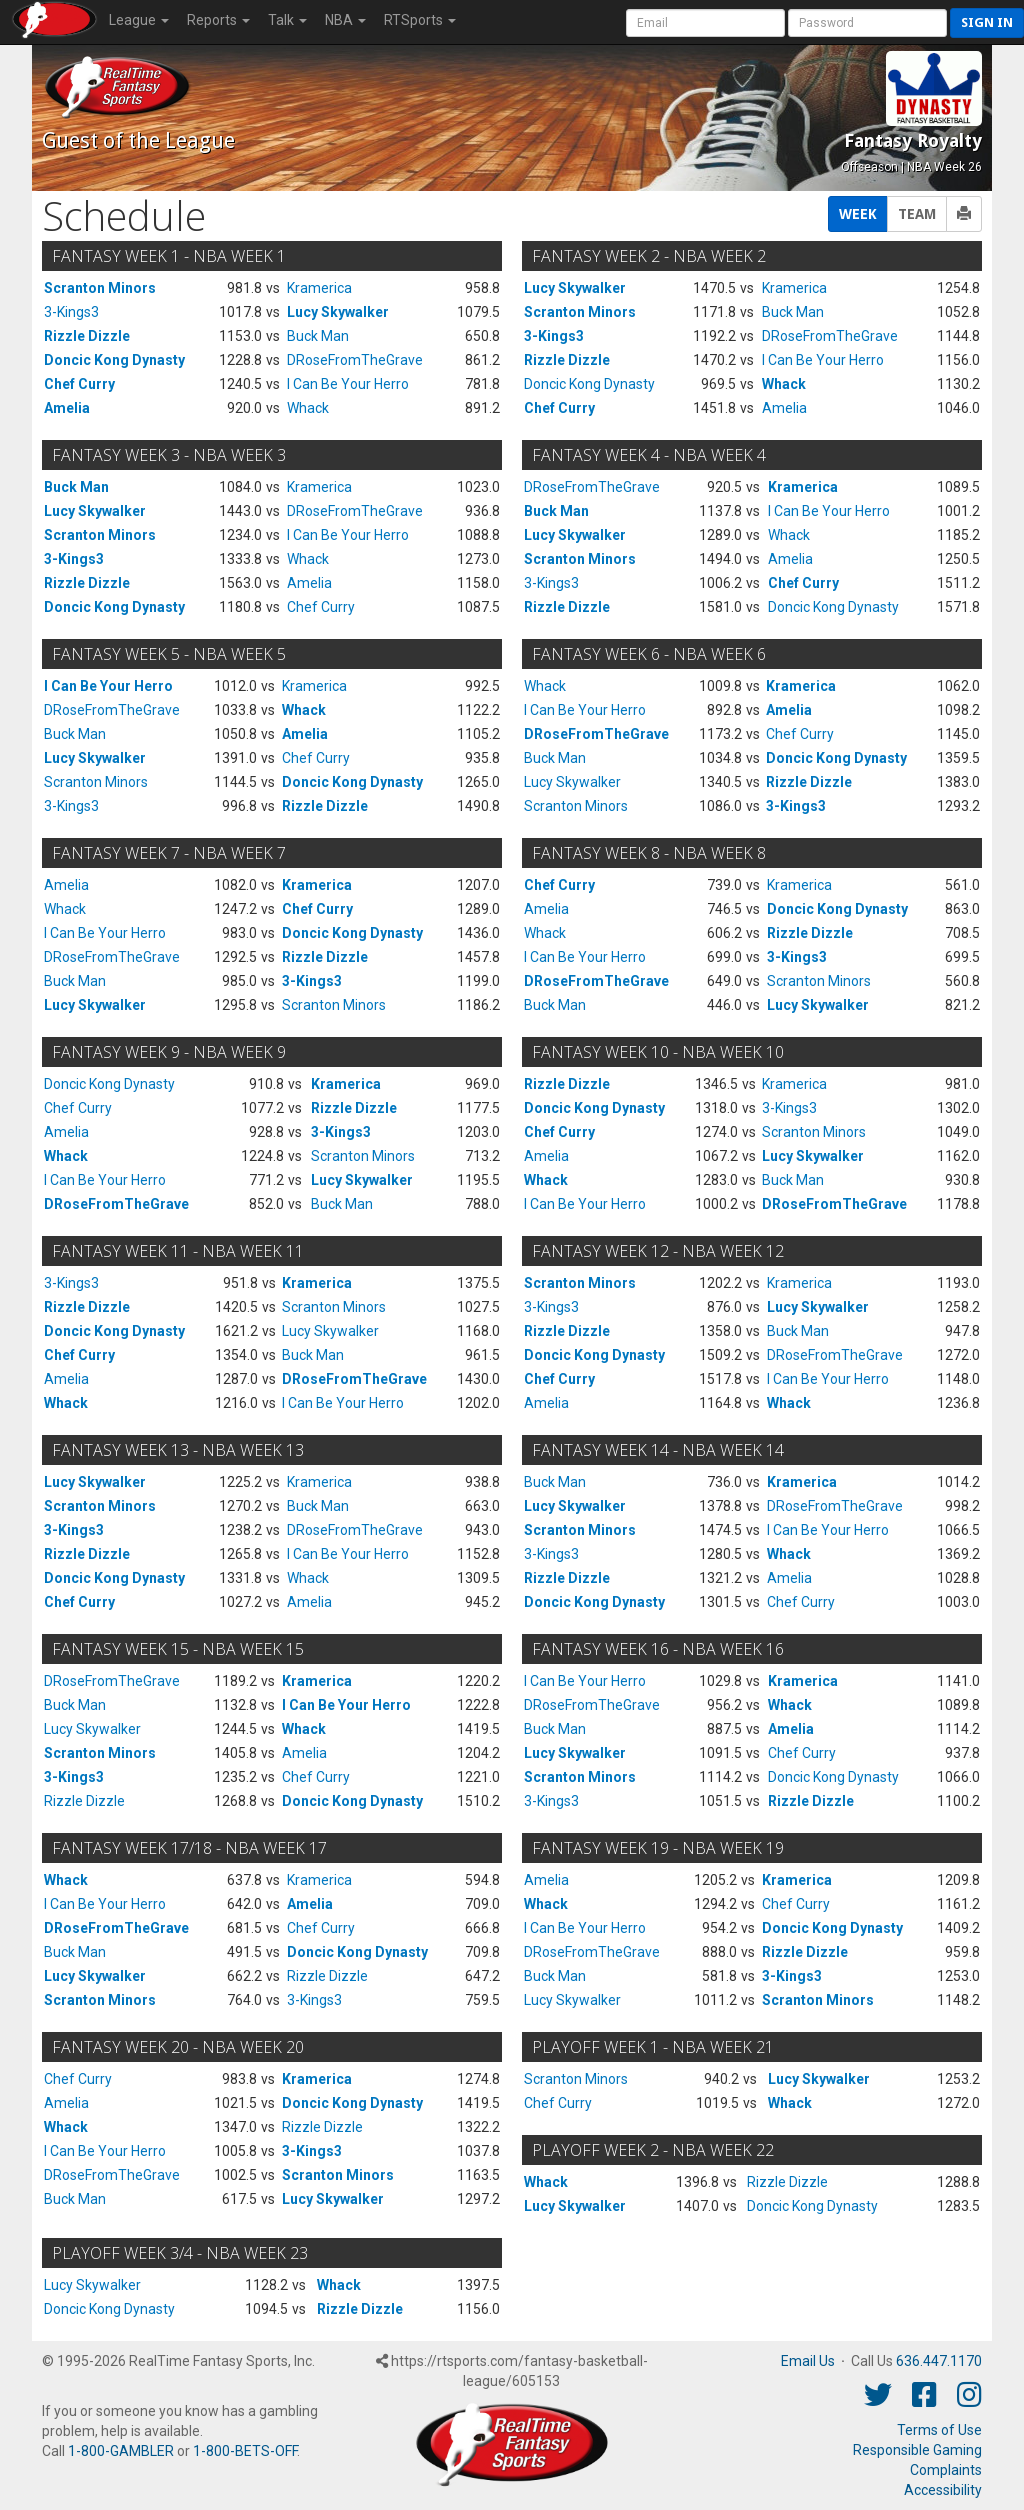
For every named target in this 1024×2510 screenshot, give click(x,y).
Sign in (987, 22)
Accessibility (943, 2490)
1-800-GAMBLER (121, 2451)
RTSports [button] (420, 20)
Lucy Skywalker (338, 312)
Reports (218, 20)
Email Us (808, 2361)
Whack (308, 408)
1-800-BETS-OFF (245, 2451)
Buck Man (318, 336)
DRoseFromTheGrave (355, 360)
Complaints (946, 2470)
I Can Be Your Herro (348, 384)
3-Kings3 (71, 312)
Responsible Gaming (917, 2450)
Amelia (67, 408)
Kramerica (319, 288)
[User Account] (705, 23)
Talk (287, 20)
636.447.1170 (939, 2361)
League (139, 20)
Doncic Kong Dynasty (114, 360)
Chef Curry (79, 384)
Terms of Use (939, 2430)
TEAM (917, 214)
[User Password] (867, 23)
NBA (345, 20)
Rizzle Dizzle (87, 336)
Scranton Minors (100, 288)
